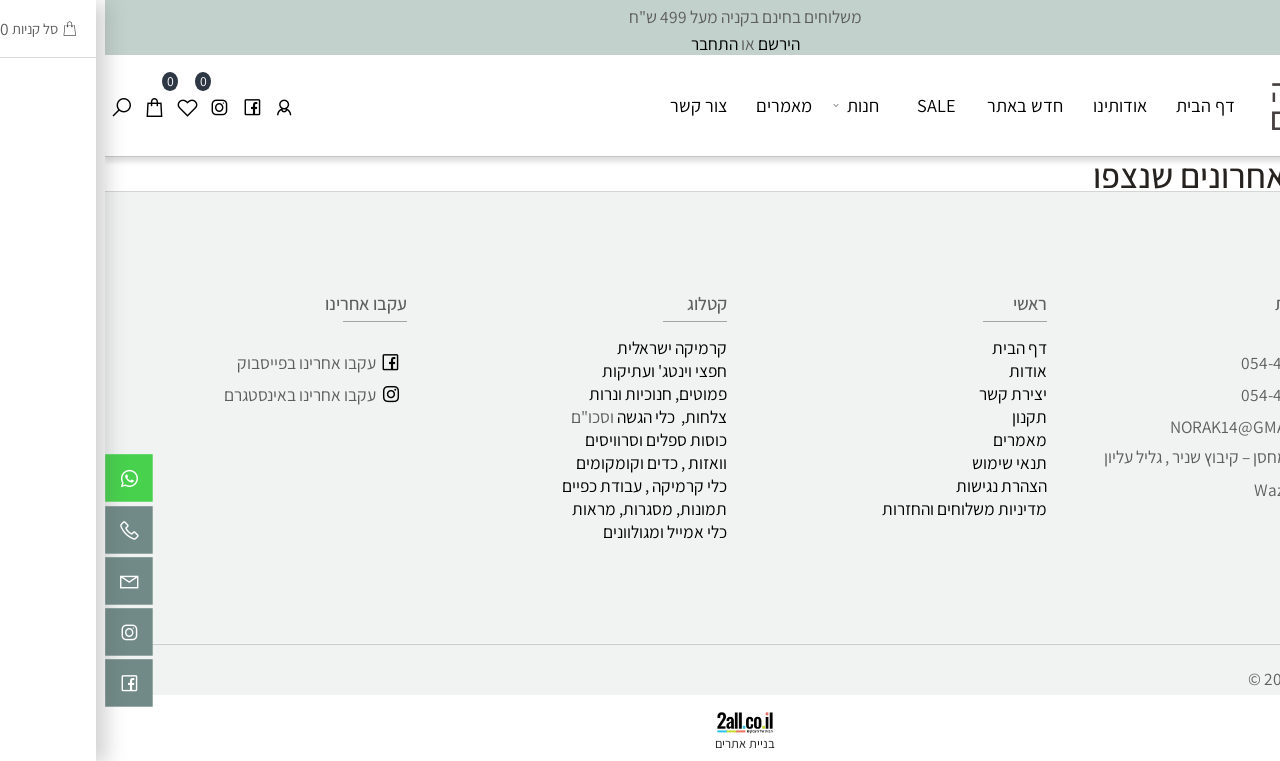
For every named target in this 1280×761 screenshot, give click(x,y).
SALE (831, 105)
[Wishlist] (82, 105)
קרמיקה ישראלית (567, 347)
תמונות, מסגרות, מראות (544, 508)
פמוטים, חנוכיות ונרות (553, 393)
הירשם (674, 43)
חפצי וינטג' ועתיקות (559, 370)
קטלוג (602, 303)
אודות (923, 370)
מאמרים (679, 105)
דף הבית (1100, 105)
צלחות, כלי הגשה (567, 416)
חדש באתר (920, 105)
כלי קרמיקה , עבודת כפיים (536, 485)
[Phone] (24, 535)
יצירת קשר (908, 393)
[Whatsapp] (24, 483)
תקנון (924, 416)
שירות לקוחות (1216, 303)
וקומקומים (505, 462)
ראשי (925, 303)
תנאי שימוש (904, 462)
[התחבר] (179, 105)
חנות (751, 105)
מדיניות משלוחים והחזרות (859, 508)
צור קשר (593, 105)
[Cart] (49, 105)
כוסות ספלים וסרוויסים (551, 439)
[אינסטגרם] (114, 105)
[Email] (24, 586)
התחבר (609, 43)
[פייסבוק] (147, 105)
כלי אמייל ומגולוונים (560, 531)
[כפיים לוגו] (1212, 92)
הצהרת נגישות (896, 485)
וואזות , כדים (582, 462)
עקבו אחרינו (261, 303)
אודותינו (1015, 105)
